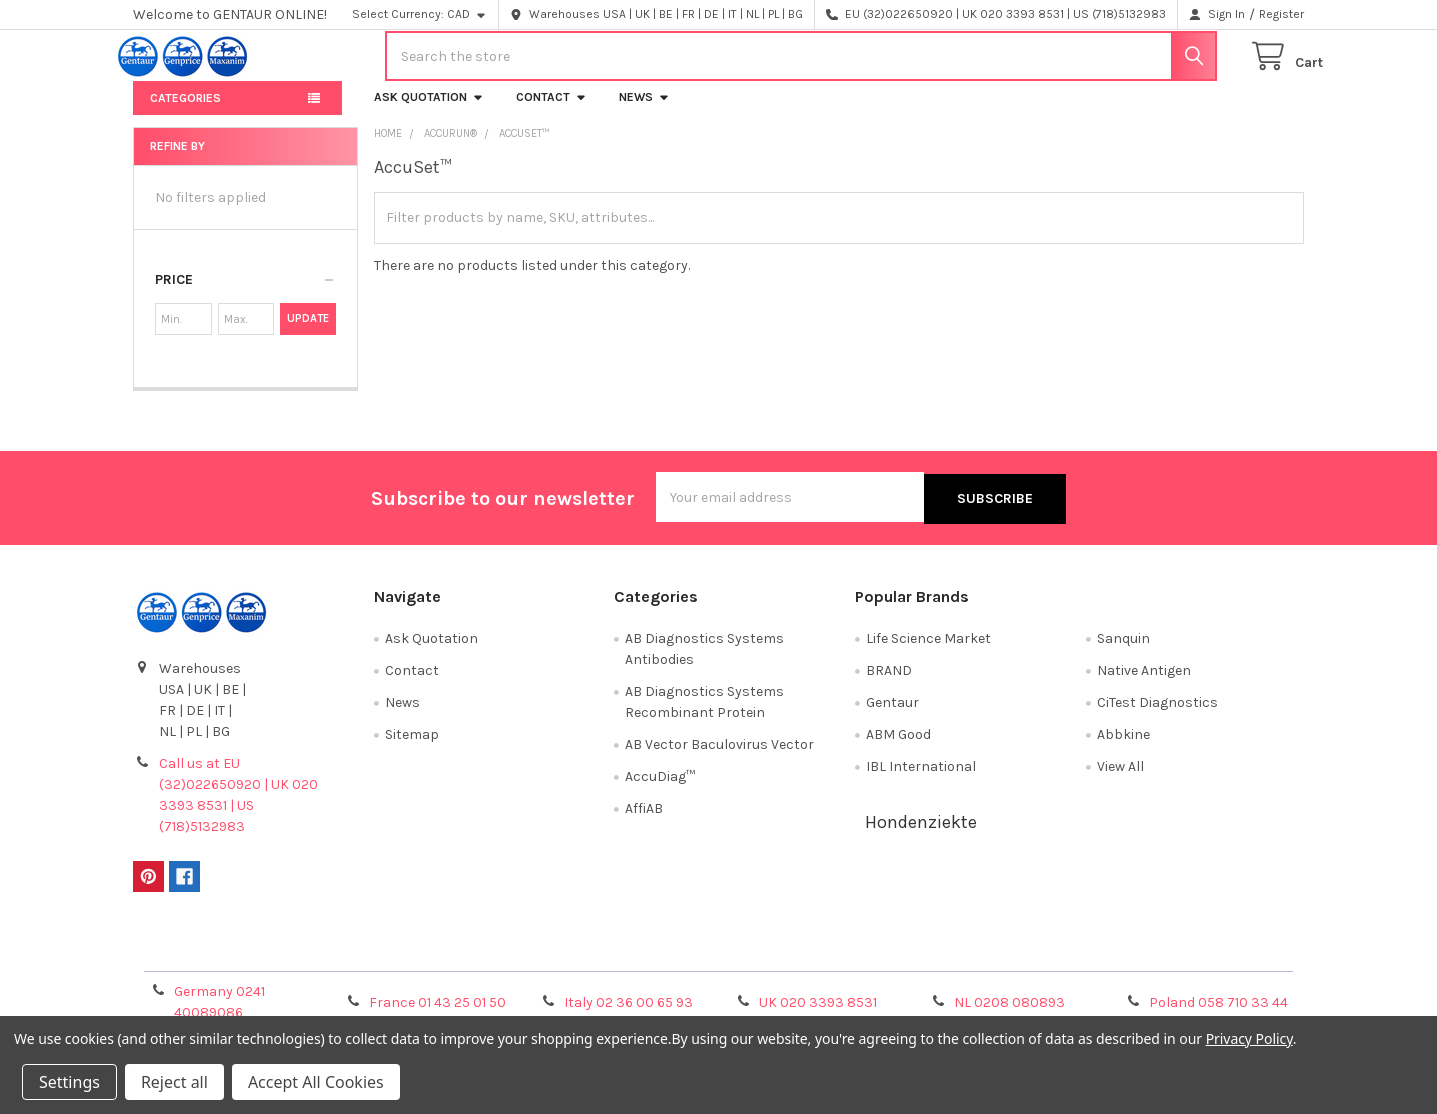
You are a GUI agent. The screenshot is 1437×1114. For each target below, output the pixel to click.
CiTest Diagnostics (1157, 715)
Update (308, 333)
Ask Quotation (429, 112)
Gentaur (892, 715)
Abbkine (1123, 747)
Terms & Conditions (279, 961)
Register (1281, 14)
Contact (551, 112)
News (644, 112)
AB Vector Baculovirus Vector (719, 757)
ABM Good (898, 747)
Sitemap (412, 747)
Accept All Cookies (316, 1082)
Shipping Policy (572, 961)
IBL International (921, 779)
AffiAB (644, 821)
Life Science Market (928, 651)
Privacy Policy (1157, 961)
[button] (245, 295)
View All (1120, 779)
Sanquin (1123, 651)
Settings (69, 1082)
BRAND (889, 683)
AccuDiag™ (660, 789)
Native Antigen (1144, 683)
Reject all (174, 1082)
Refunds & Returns (865, 961)
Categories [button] (185, 113)
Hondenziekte (921, 835)
